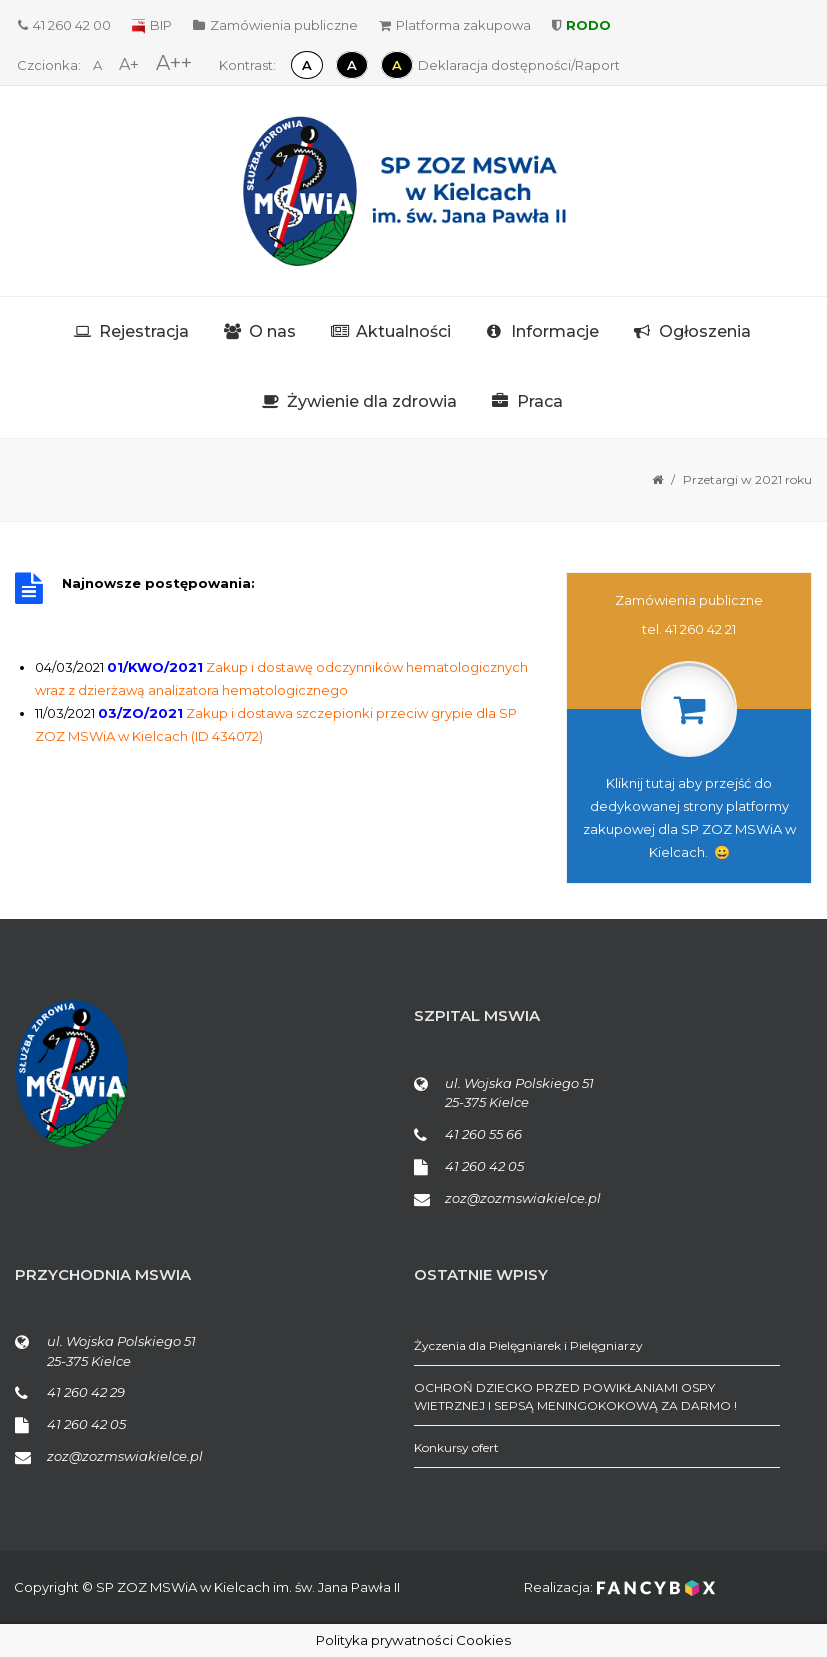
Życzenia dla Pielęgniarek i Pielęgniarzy (528, 1345)
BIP (152, 25)
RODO (581, 25)
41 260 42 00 (64, 25)
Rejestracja (144, 331)
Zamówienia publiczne (275, 25)
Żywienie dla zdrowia (372, 401)
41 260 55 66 (483, 1134)
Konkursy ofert (456, 1447)
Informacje (555, 331)
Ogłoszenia (705, 331)
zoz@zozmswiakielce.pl (523, 1198)
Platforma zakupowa (455, 25)
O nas (272, 331)
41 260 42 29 (86, 1392)
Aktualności (403, 331)
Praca (540, 401)
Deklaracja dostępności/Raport (519, 65)
